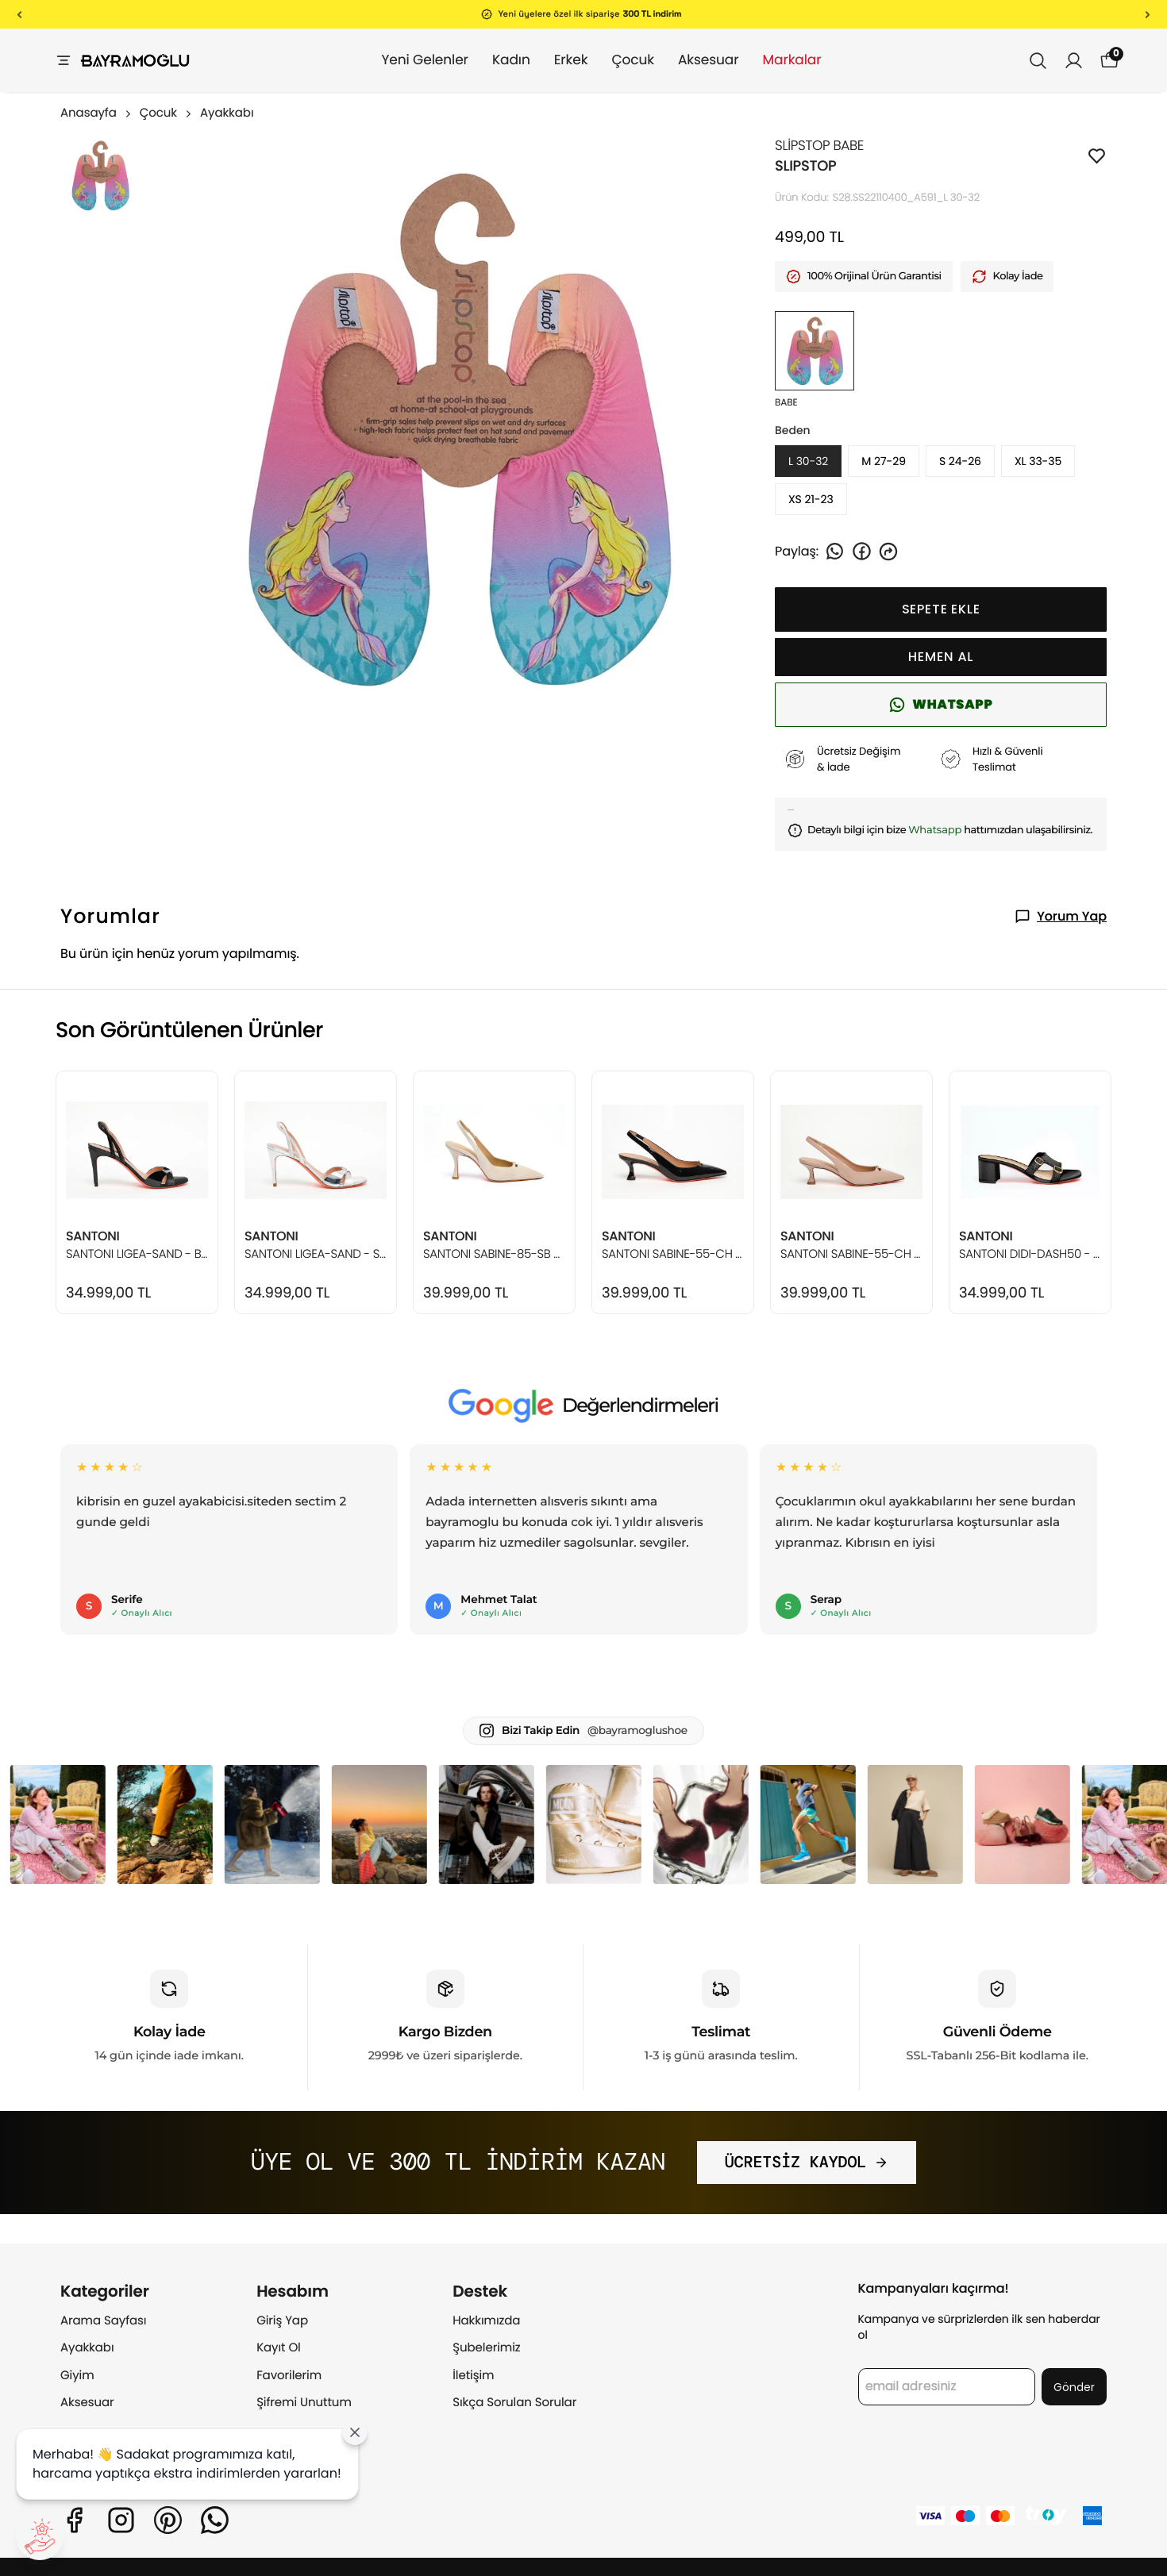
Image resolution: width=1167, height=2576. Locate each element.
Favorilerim (289, 2375)
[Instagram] (121, 2520)
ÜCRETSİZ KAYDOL (807, 2162)
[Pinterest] (168, 2520)
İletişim (473, 2375)
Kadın (495, 59)
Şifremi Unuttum (304, 2402)
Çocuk (616, 59)
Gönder (1074, 2387)
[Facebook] (74, 2520)
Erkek (555, 59)
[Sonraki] (1147, 14)
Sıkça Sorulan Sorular (514, 2402)
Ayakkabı (227, 113)
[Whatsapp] (215, 2520)
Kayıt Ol (278, 2348)
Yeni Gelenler (408, 59)
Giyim (77, 2375)
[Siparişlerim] (1074, 61)
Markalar (775, 59)
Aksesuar (692, 59)
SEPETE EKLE (941, 609)
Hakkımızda (486, 2321)
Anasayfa (96, 113)
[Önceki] (19, 14)
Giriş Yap (282, 2321)
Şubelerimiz (486, 2348)
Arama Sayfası (103, 2321)
